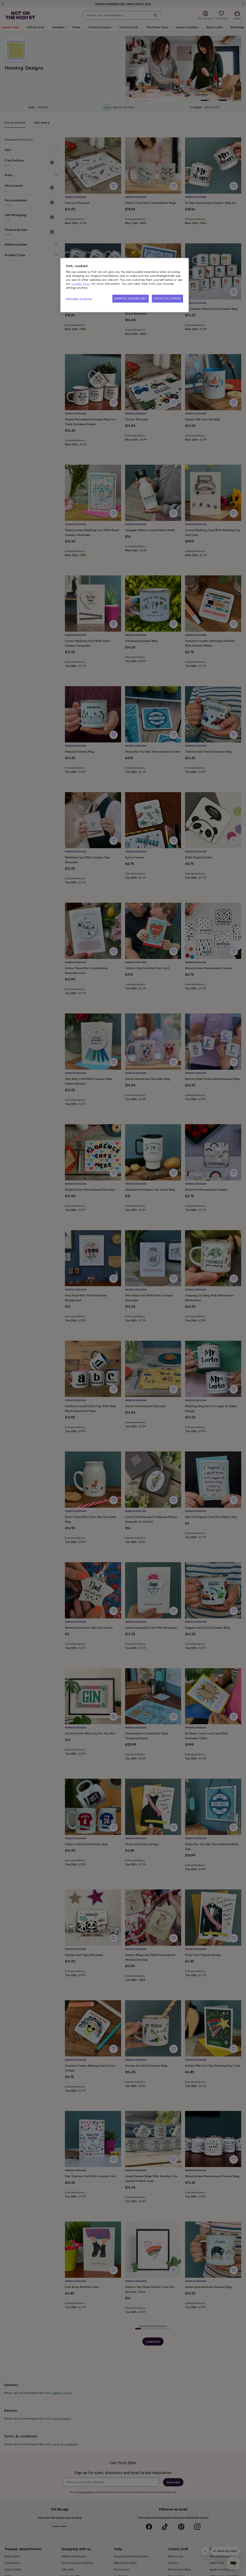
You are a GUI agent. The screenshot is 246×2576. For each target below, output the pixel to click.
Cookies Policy (81, 283)
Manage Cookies (79, 298)
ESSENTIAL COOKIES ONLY (130, 298)
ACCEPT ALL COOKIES (167, 298)
